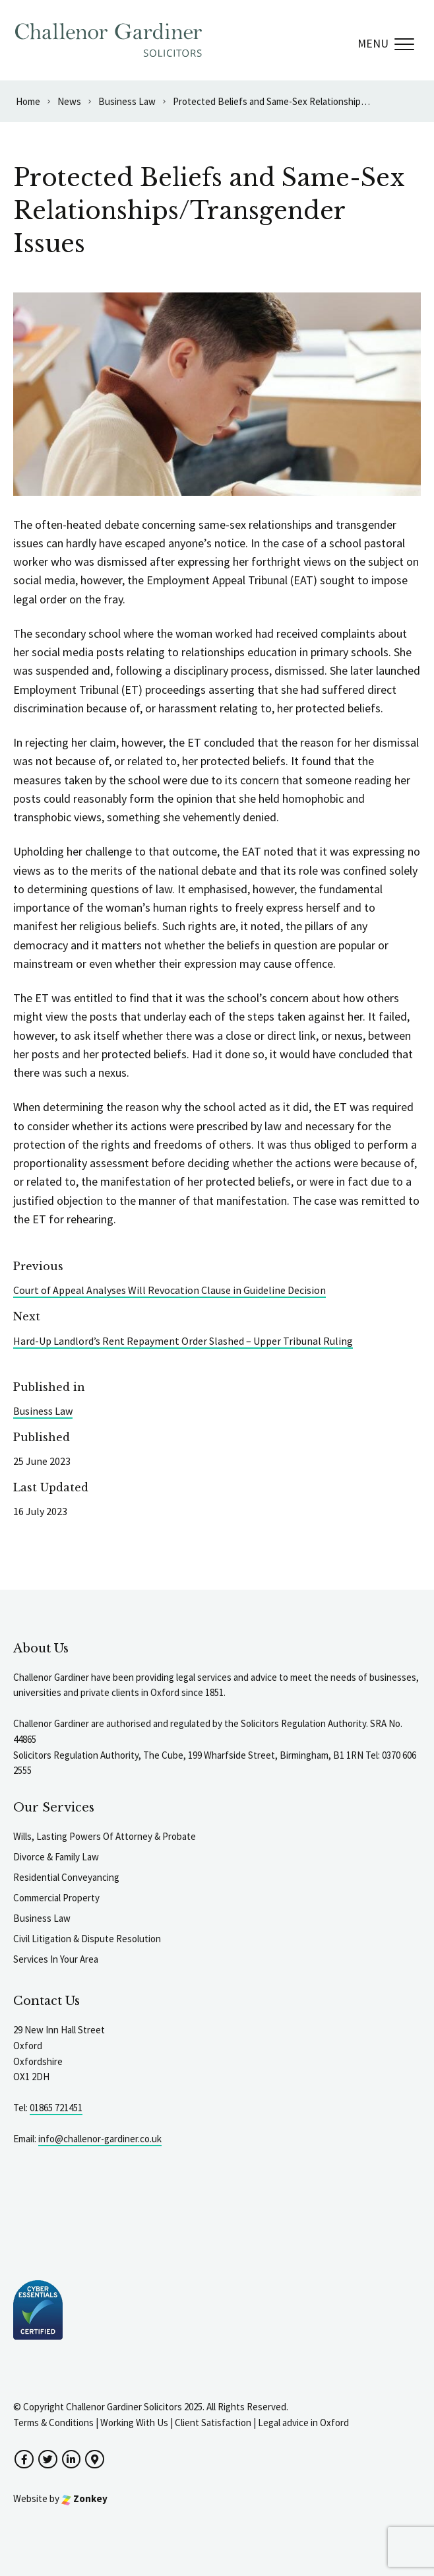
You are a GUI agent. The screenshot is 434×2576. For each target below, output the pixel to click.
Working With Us (134, 2422)
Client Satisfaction (213, 2422)
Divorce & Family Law (56, 1856)
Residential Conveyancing (66, 1877)
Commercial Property (56, 1897)
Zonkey (84, 2498)
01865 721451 (56, 2107)
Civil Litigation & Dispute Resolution (87, 1938)
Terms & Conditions (53, 2422)
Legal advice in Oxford (303, 2422)
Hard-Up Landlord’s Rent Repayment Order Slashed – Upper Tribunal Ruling (183, 1340)
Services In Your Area (55, 1959)
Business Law (43, 1410)
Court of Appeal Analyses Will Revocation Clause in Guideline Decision (169, 1290)
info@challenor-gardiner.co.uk (100, 2138)
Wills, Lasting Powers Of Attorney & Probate (104, 1836)
